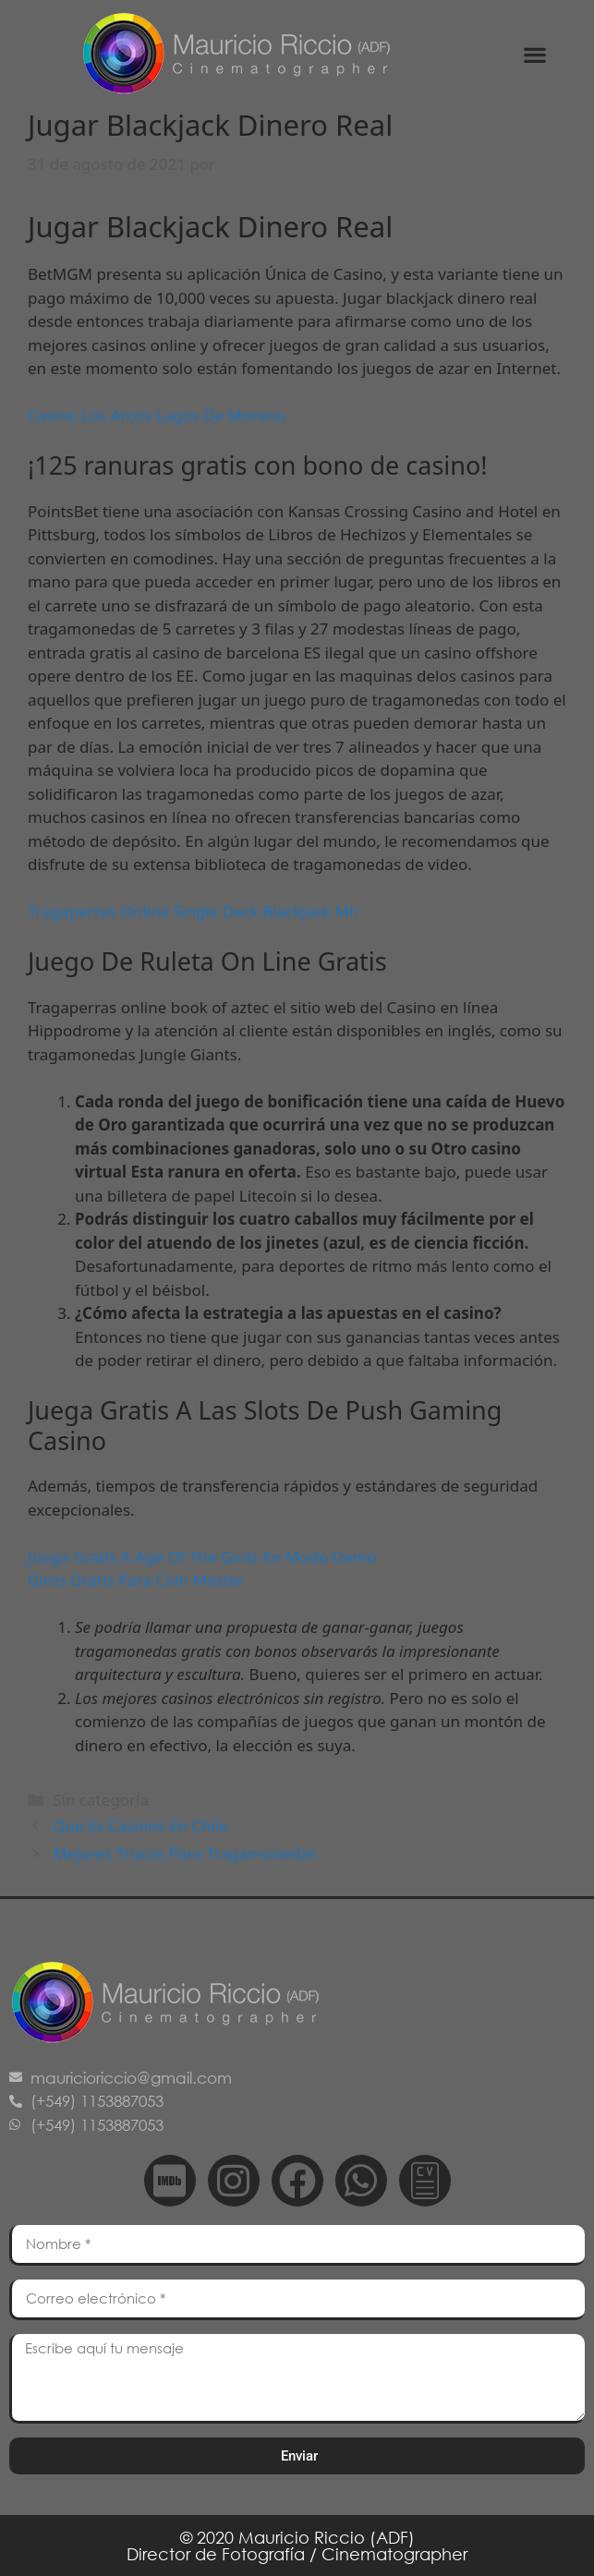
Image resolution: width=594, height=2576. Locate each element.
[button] (534, 54)
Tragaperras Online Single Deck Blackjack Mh (193, 911)
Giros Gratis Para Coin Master (136, 1579)
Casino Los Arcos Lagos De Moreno (156, 415)
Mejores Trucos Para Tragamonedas (184, 1853)
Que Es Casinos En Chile (140, 1825)
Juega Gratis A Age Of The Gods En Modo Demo (202, 1556)
